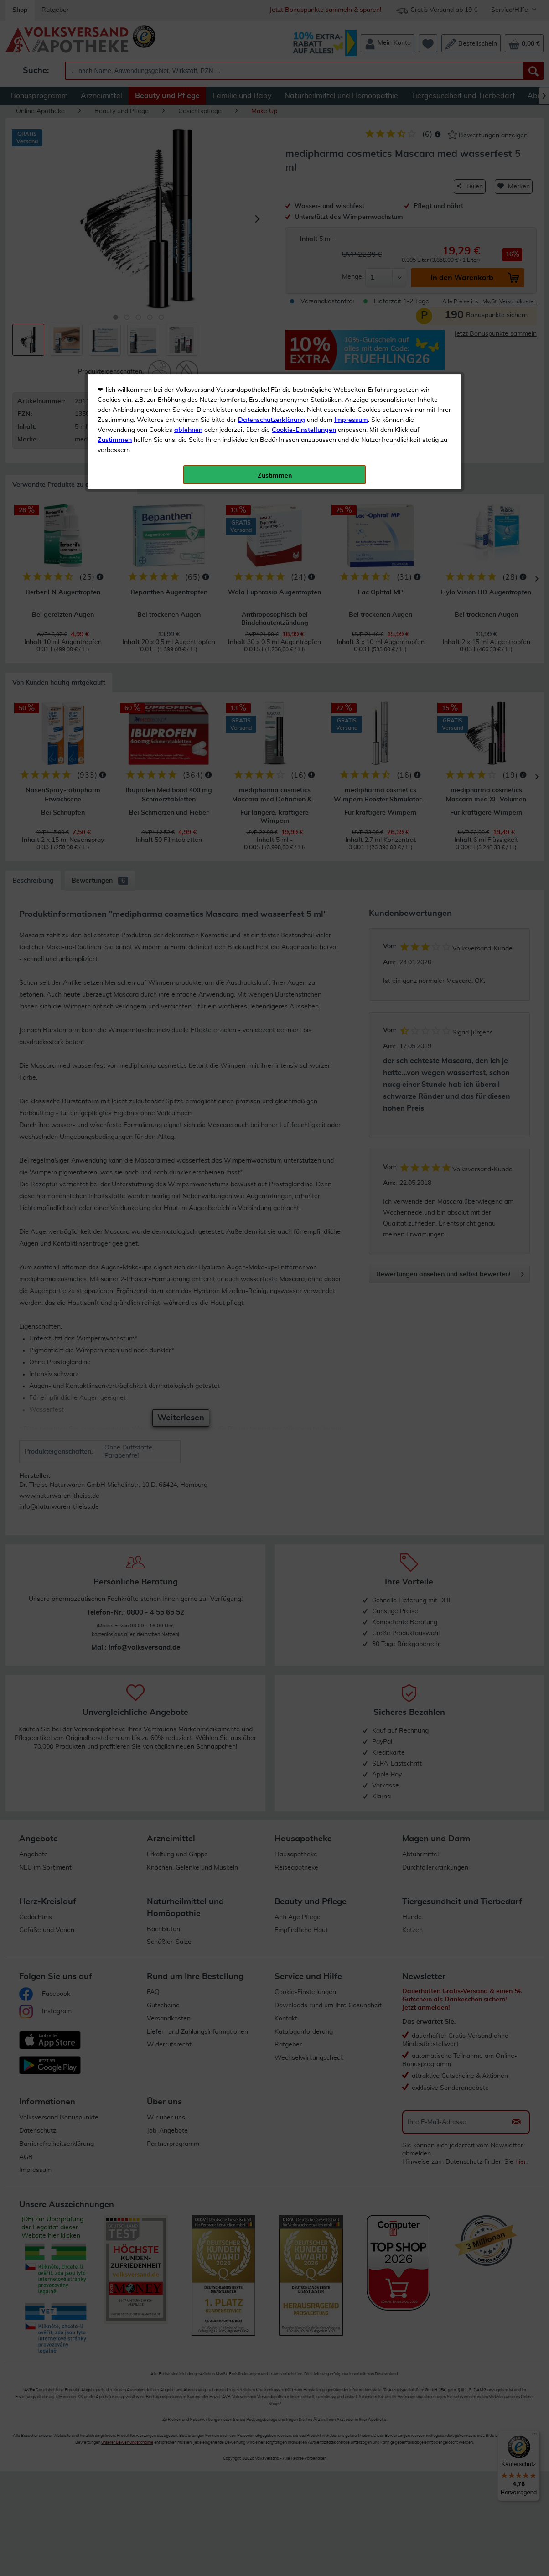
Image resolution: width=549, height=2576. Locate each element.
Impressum (351, 205)
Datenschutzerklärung (271, 205)
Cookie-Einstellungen (304, 215)
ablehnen (188, 215)
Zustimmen (115, 225)
